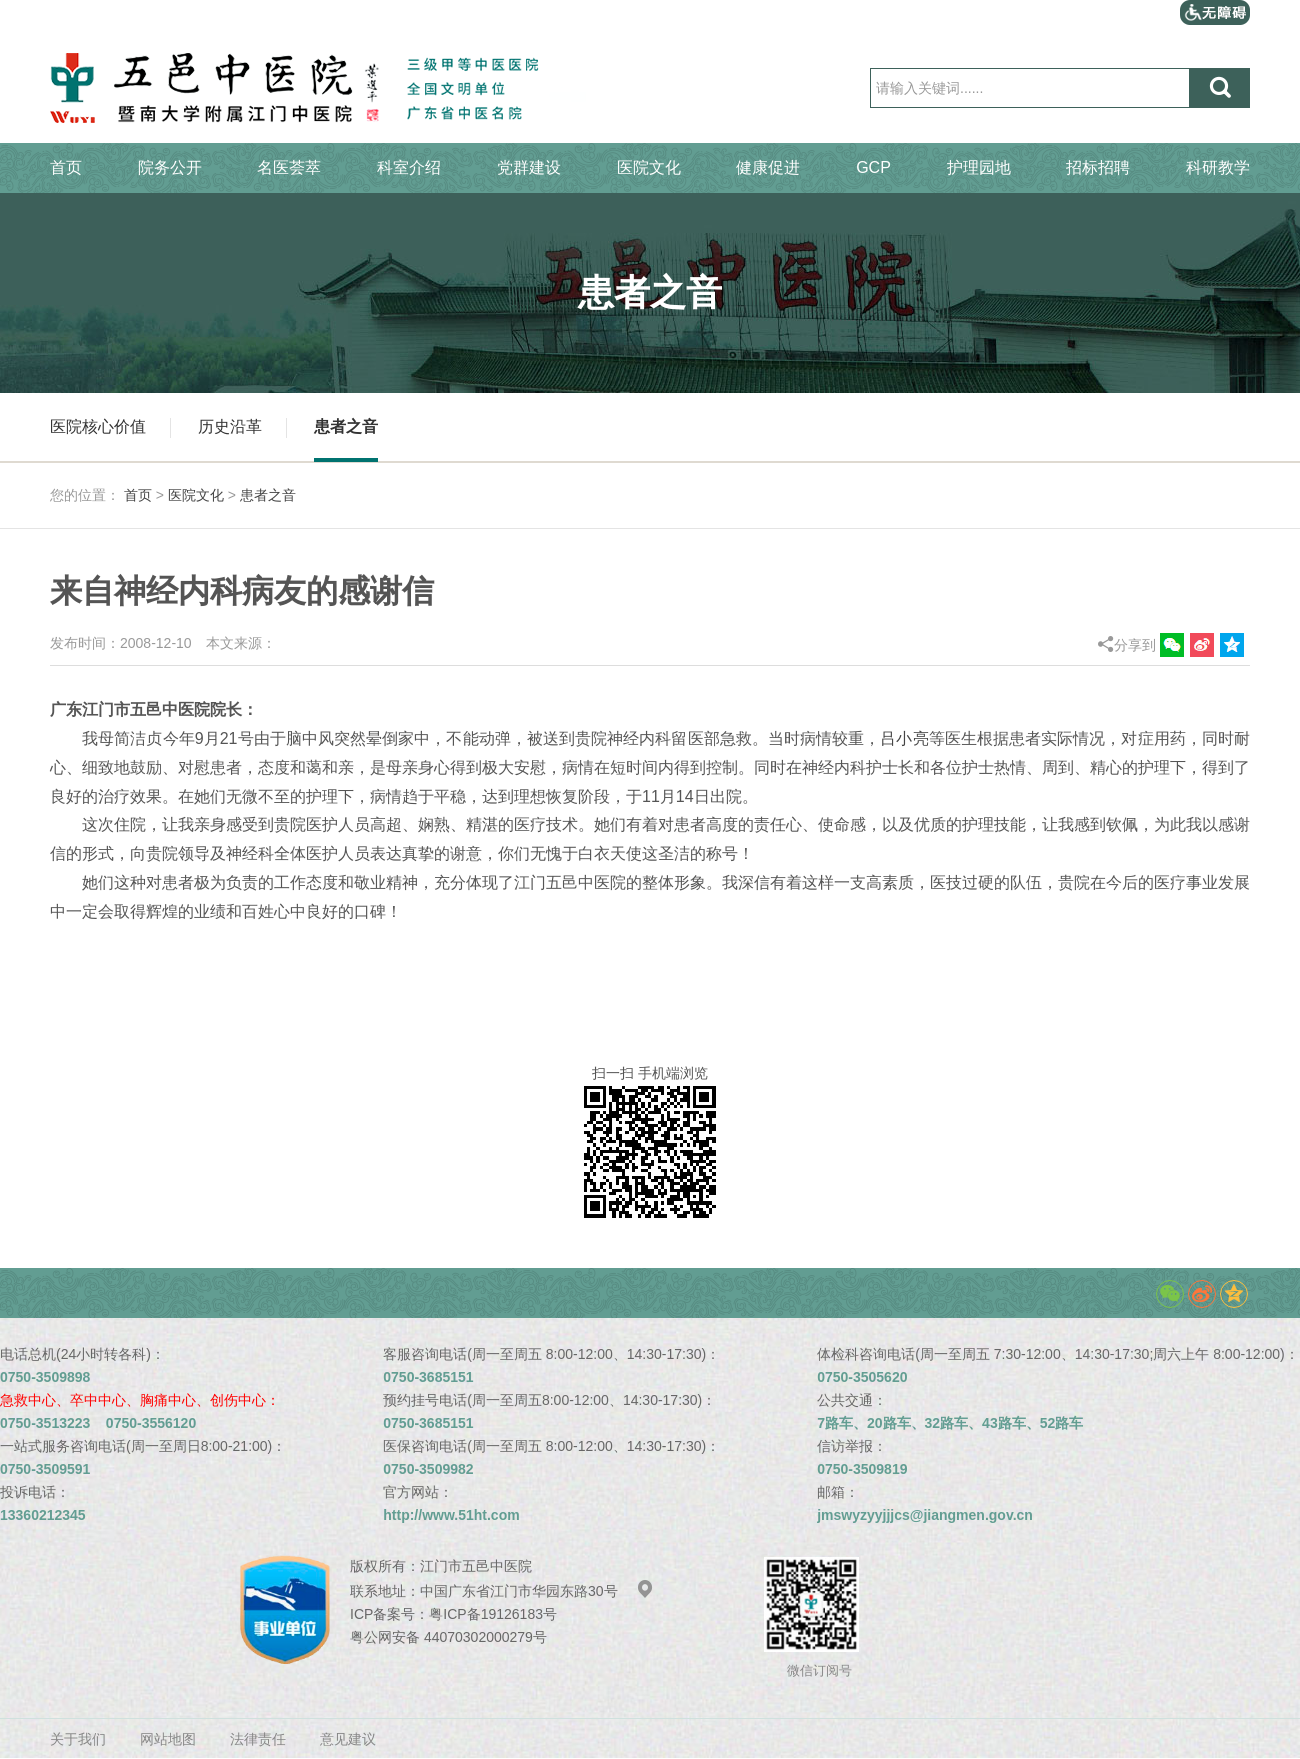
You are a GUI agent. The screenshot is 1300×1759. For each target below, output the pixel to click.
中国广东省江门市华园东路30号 (537, 1591)
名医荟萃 (289, 167)
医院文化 (649, 167)
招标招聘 (1098, 167)
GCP (873, 167)
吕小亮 (904, 738)
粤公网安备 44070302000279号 (448, 1637)
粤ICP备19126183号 (493, 1614)
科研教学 (1218, 167)
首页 (66, 167)
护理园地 (979, 167)
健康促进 (768, 167)
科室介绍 (409, 167)
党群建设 (529, 167)
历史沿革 (230, 426)
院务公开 (170, 167)
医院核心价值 (98, 426)
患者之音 (346, 426)
